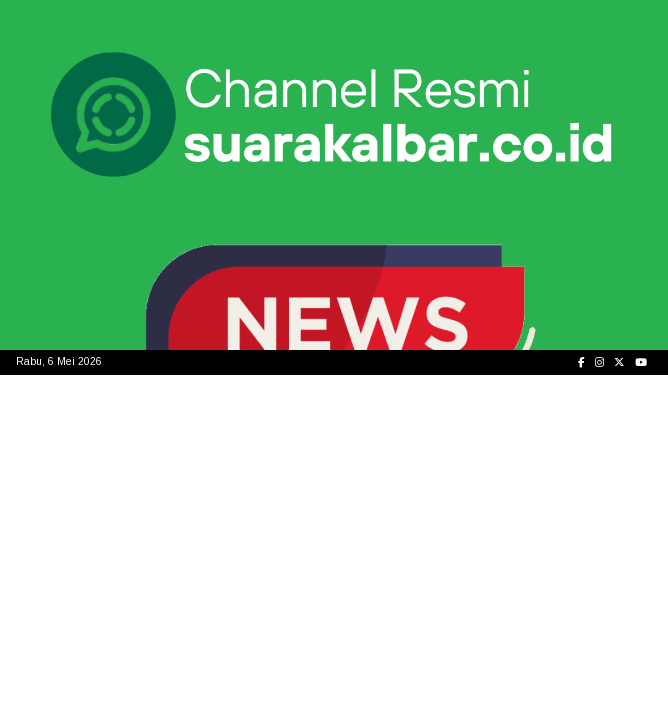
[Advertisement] (334, 525)
